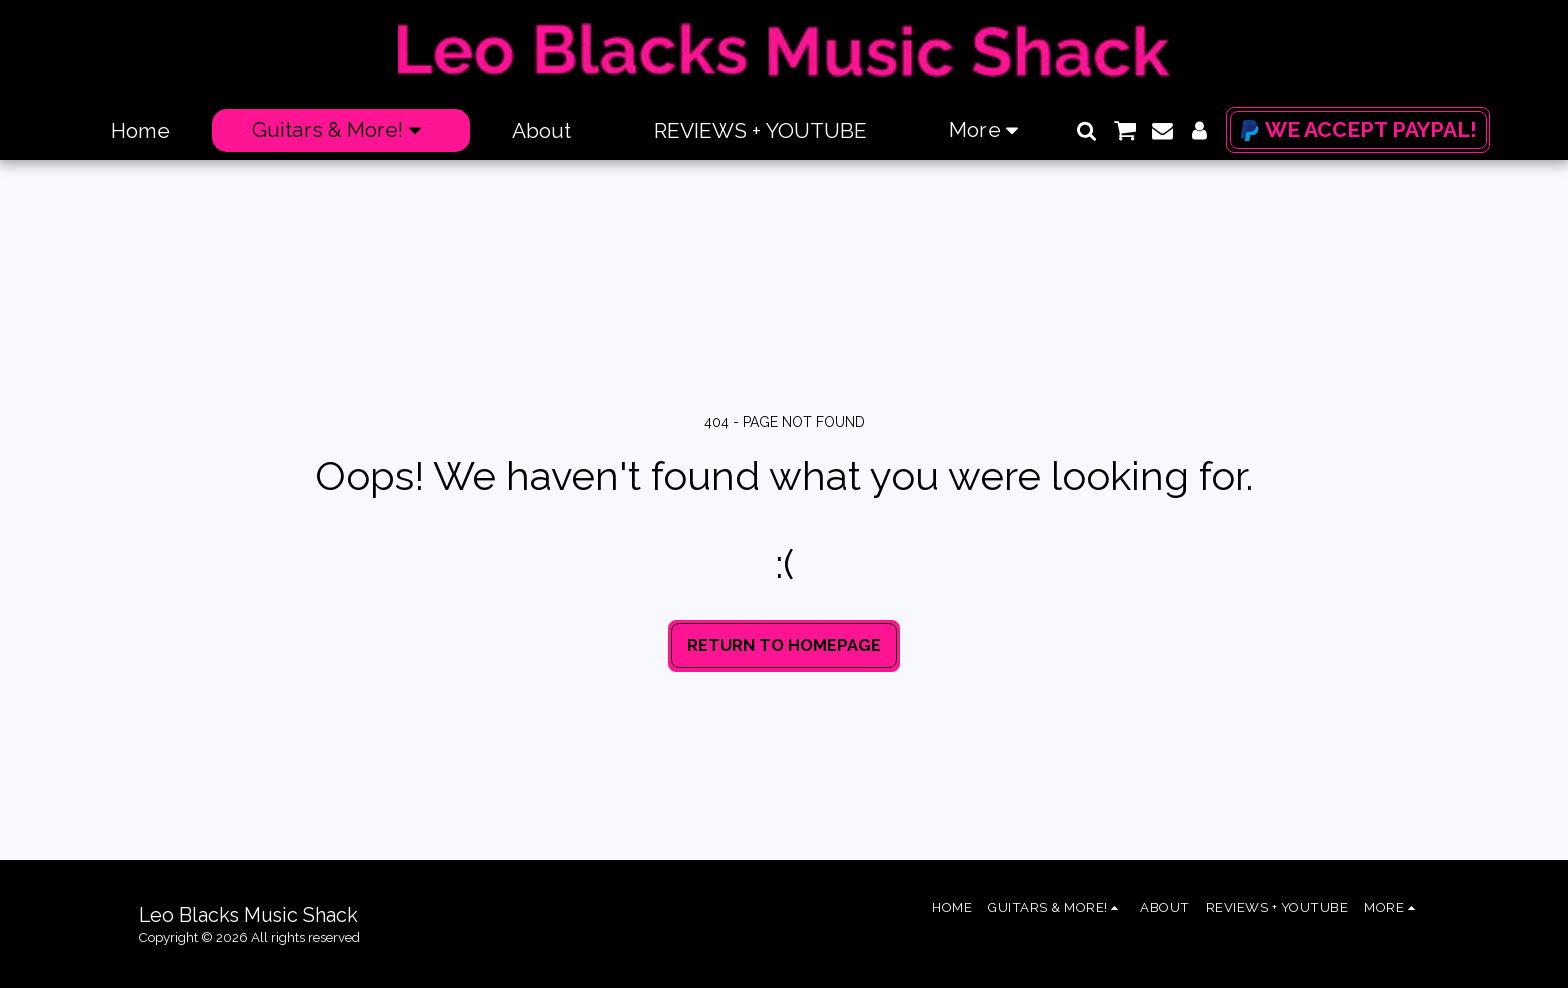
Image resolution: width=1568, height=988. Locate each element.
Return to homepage (784, 645)
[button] (1086, 130)
